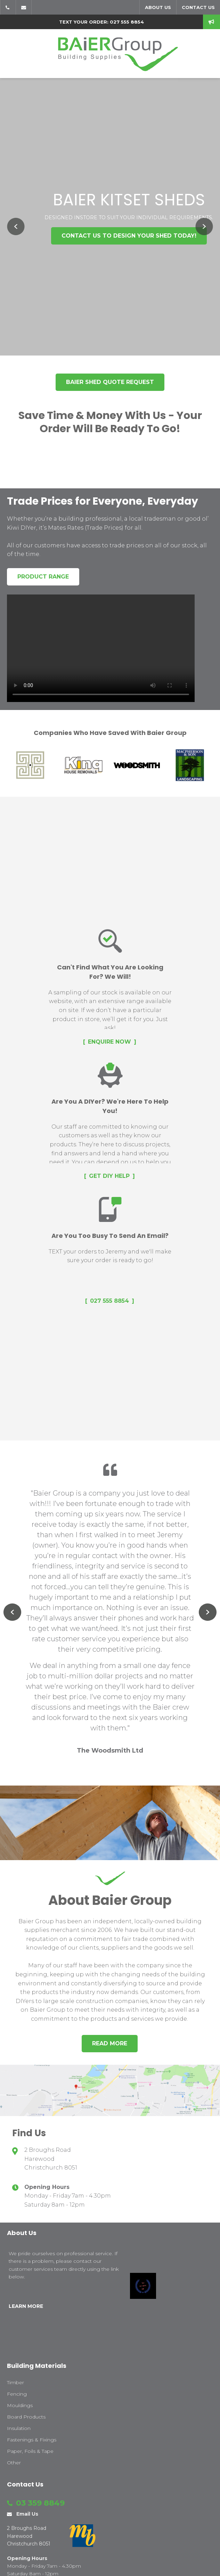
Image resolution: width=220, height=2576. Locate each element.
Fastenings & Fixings (31, 2440)
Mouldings (20, 2405)
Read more (109, 2043)
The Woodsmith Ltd (110, 1750)
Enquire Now (109, 1041)
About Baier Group (110, 1900)
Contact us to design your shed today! (129, 235)
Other (14, 2462)
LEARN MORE (26, 2306)
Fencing (17, 2394)
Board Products (26, 2417)
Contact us (198, 7)
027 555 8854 (109, 1301)
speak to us (211, 22)
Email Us (23, 7)
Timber (15, 2382)
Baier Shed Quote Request (110, 382)
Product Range (43, 576)
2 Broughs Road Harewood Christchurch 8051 (50, 2159)
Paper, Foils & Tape (30, 2451)
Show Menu (11, 53)
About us (158, 7)
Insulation (19, 2428)
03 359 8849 (8, 7)
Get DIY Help (109, 1176)
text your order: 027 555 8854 (101, 22)
